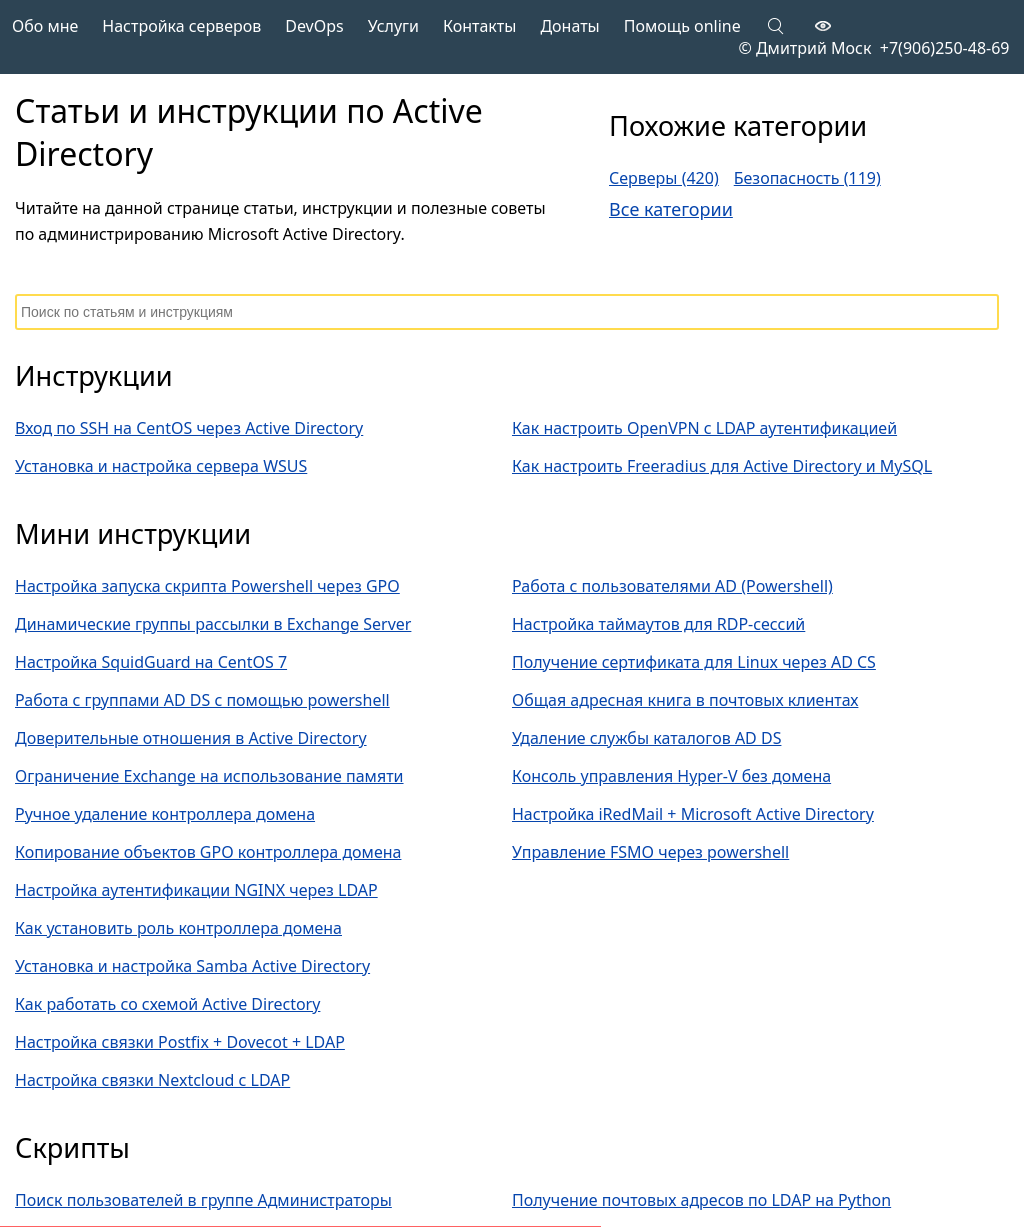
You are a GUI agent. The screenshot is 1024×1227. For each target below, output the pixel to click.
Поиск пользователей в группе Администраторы (203, 1200)
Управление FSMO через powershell (650, 852)
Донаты (569, 26)
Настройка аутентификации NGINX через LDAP (196, 890)
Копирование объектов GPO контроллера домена (208, 852)
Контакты (479, 26)
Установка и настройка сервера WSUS (161, 466)
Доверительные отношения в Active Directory (191, 738)
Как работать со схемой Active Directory (167, 1004)
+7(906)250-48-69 (940, 48)
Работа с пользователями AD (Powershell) (672, 586)
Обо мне (45, 26)
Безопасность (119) (807, 178)
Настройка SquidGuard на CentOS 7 (151, 662)
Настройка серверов (181, 26)
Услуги (393, 26)
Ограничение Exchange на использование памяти (209, 776)
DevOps (314, 26)
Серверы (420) (664, 178)
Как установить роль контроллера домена (178, 928)
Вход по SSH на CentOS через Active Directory (189, 428)
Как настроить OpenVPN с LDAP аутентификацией (704, 428)
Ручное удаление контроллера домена (165, 814)
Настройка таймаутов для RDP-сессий (658, 624)
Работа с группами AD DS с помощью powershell (202, 700)
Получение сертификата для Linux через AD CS (694, 662)
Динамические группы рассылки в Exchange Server (213, 624)
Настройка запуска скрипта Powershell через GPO (207, 586)
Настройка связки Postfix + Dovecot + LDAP (180, 1042)
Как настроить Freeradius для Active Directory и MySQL (722, 466)
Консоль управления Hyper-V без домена (671, 776)
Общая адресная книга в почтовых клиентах (685, 700)
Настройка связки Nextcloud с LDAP (152, 1080)
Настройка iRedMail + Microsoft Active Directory (693, 814)
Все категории (671, 209)
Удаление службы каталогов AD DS (646, 738)
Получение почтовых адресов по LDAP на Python (701, 1200)
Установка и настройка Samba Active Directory (192, 966)
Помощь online (682, 26)
